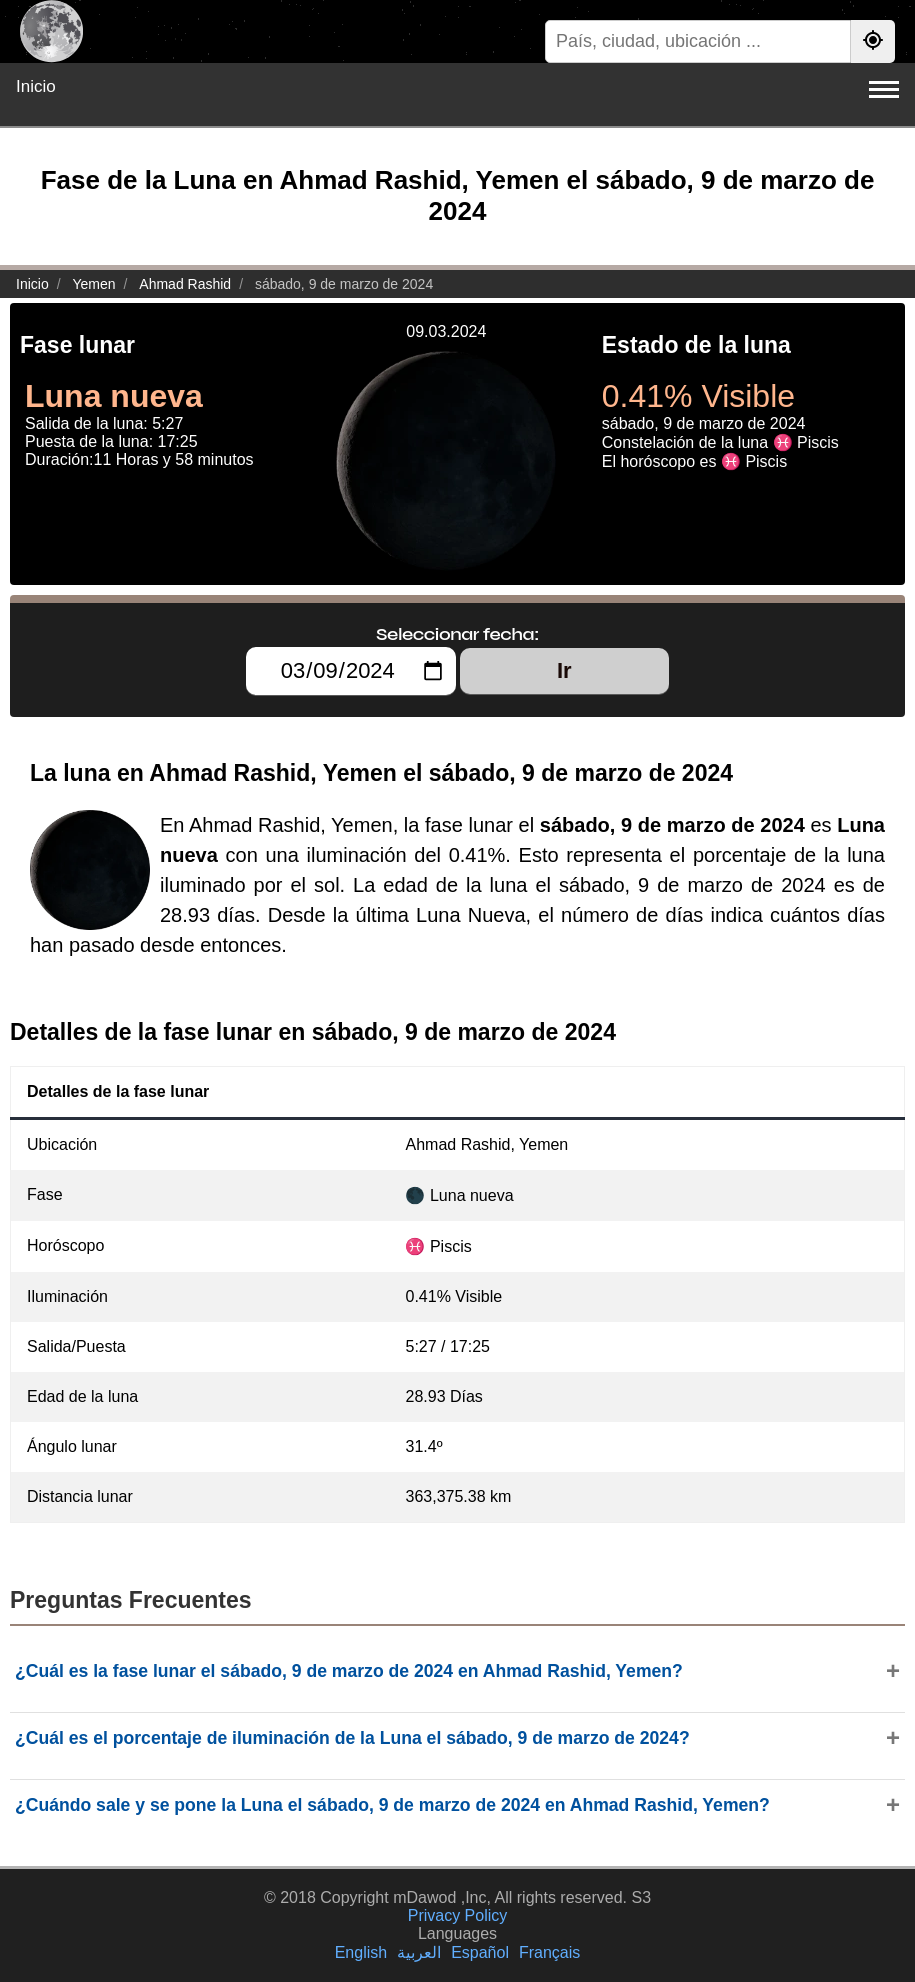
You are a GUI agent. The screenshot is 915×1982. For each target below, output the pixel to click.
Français (549, 1952)
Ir (564, 670)
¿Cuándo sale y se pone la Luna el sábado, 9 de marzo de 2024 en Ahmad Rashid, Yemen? (392, 1805)
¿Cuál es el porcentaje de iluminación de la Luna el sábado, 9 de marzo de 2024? (352, 1738)
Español (480, 1952)
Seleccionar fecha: (457, 634)
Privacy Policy (458, 1915)
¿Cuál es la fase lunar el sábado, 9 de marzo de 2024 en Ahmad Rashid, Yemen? (349, 1671)
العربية (419, 1952)
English (361, 1952)
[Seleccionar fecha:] (350, 671)
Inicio (36, 86)
